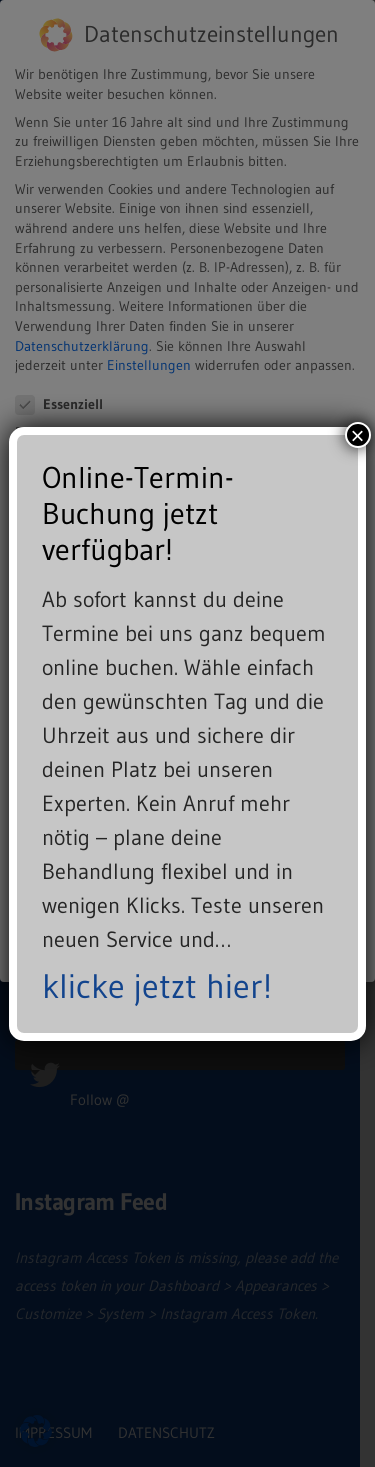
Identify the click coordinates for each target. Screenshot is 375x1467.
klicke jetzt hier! (157, 986)
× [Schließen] (358, 435)
